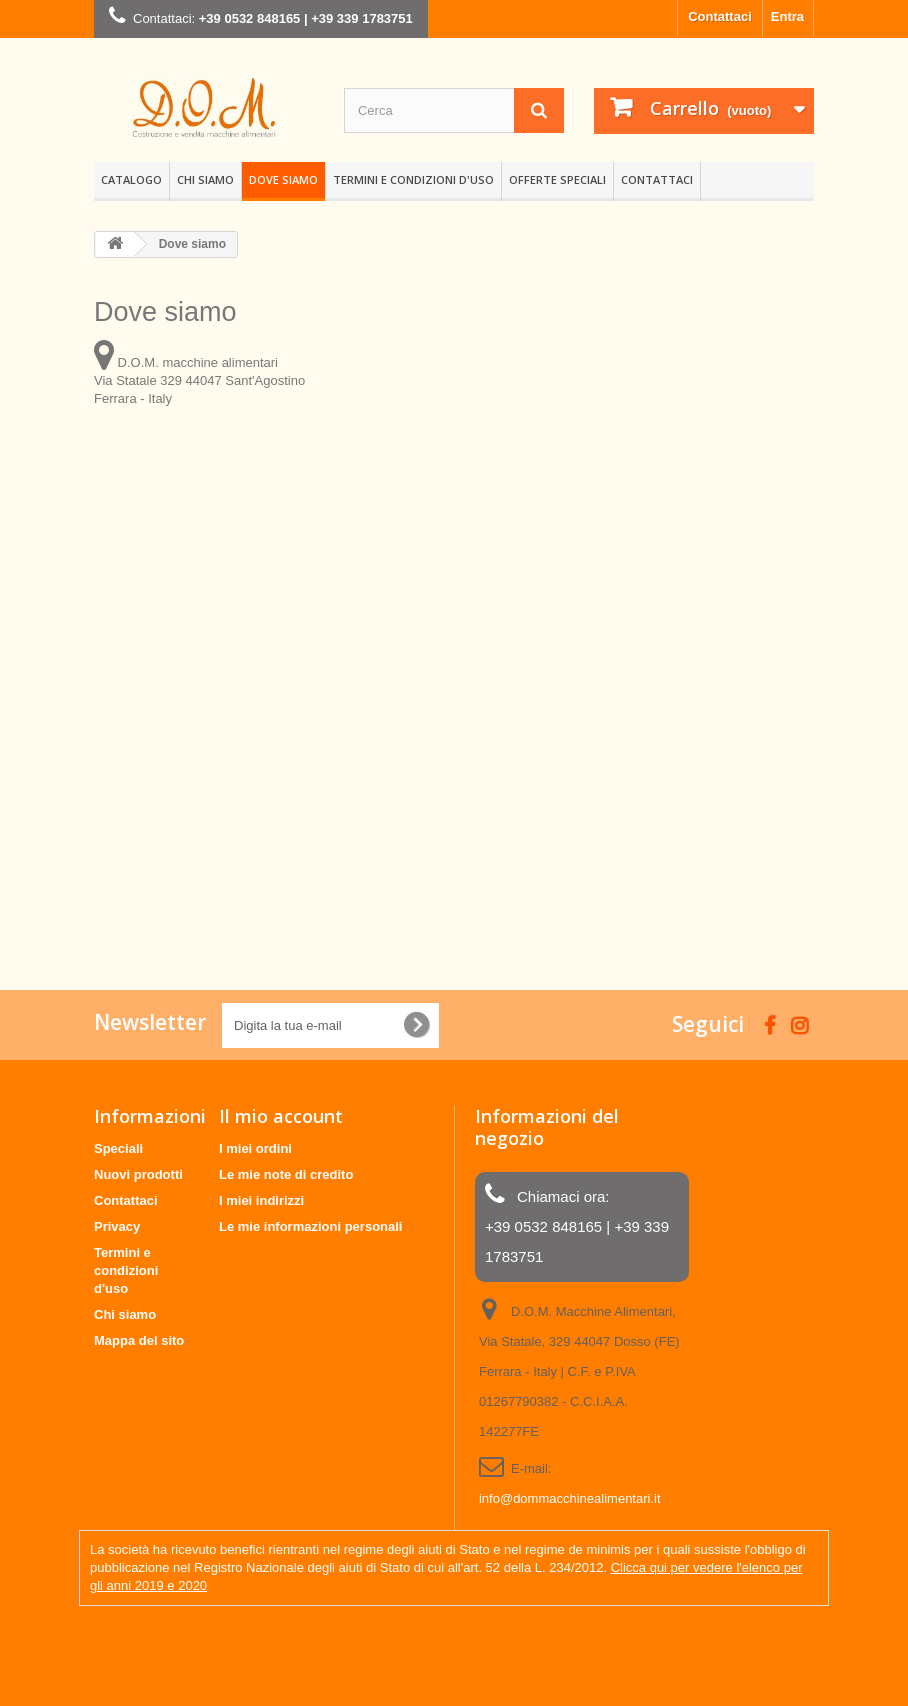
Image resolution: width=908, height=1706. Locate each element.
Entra (787, 16)
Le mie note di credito (286, 1174)
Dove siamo (283, 179)
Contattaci (720, 16)
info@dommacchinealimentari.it (570, 1498)
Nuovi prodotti (138, 1174)
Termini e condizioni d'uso (413, 179)
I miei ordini (255, 1148)
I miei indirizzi (261, 1200)
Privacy (117, 1226)
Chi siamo (205, 179)
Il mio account (281, 1116)
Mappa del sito (139, 1340)
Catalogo (131, 179)
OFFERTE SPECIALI (557, 179)
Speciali (118, 1148)
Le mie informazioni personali (310, 1226)
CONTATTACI (657, 179)
